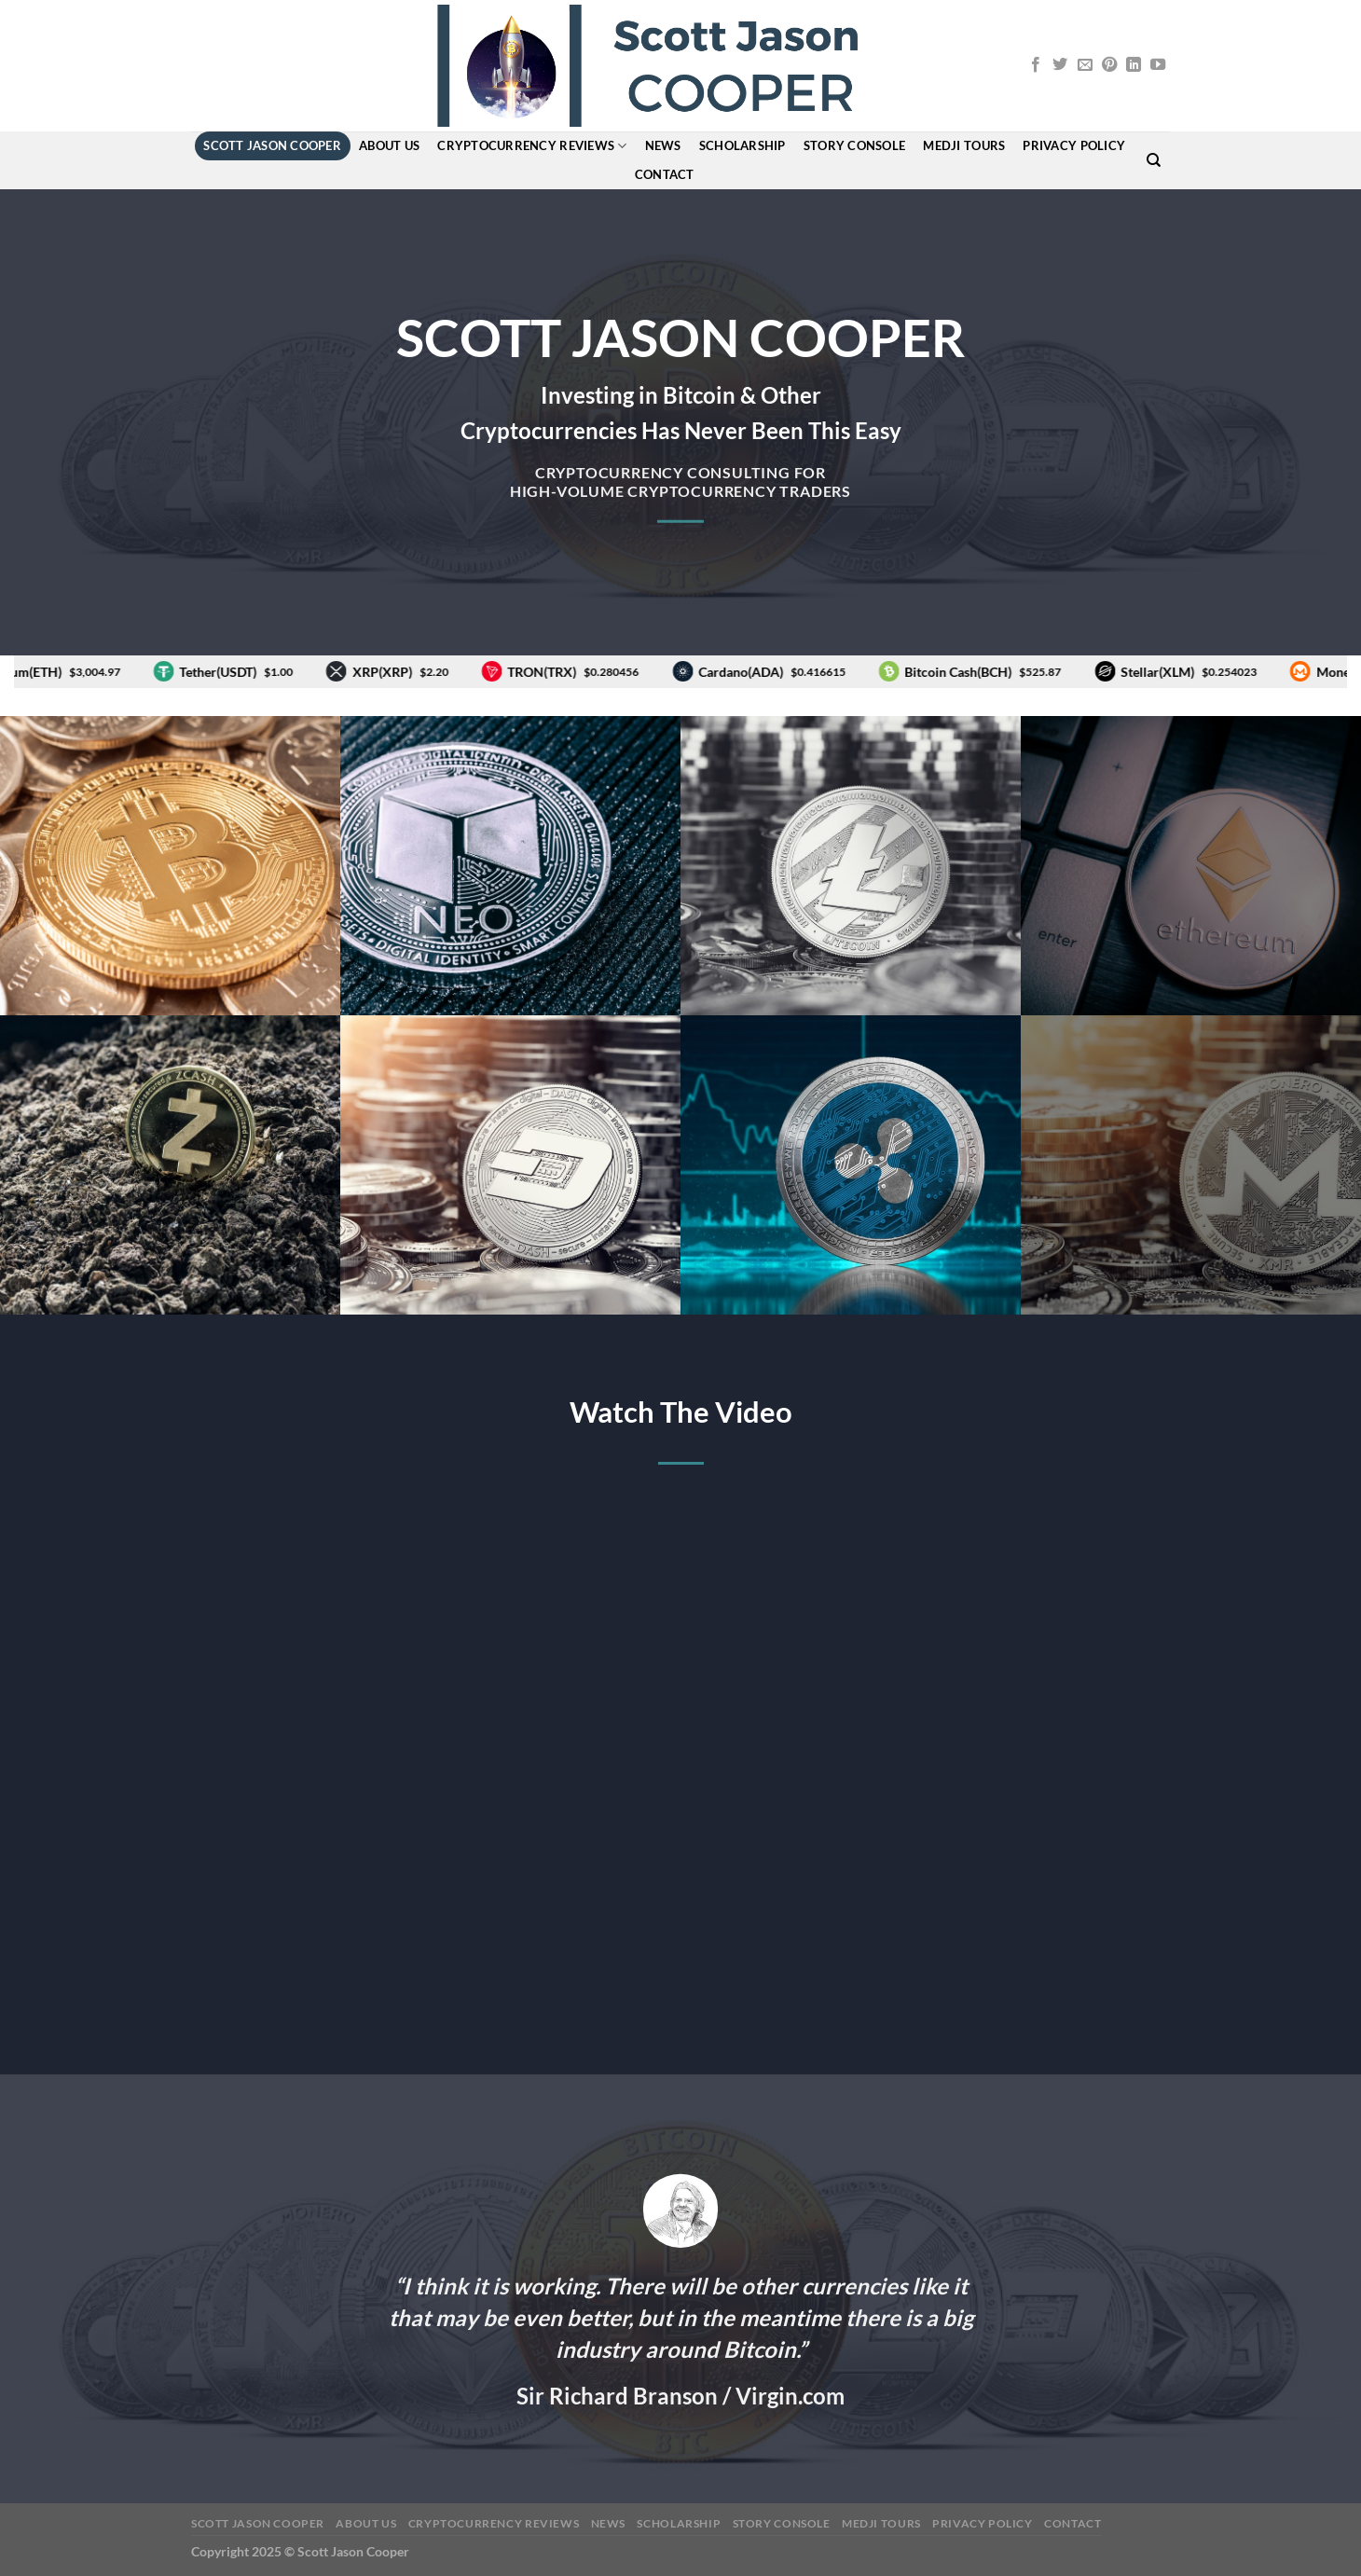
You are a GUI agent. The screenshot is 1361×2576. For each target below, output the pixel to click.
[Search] (1153, 160)
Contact (664, 174)
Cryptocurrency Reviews (531, 146)
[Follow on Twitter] (1059, 65)
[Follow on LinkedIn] (1133, 65)
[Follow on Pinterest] (1109, 65)
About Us (389, 145)
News (663, 145)
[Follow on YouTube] (1157, 65)
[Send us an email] (1085, 65)
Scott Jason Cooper (272, 145)
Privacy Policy (1074, 145)
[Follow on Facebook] (1035, 65)
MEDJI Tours (964, 145)
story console (854, 145)
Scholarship (742, 145)
